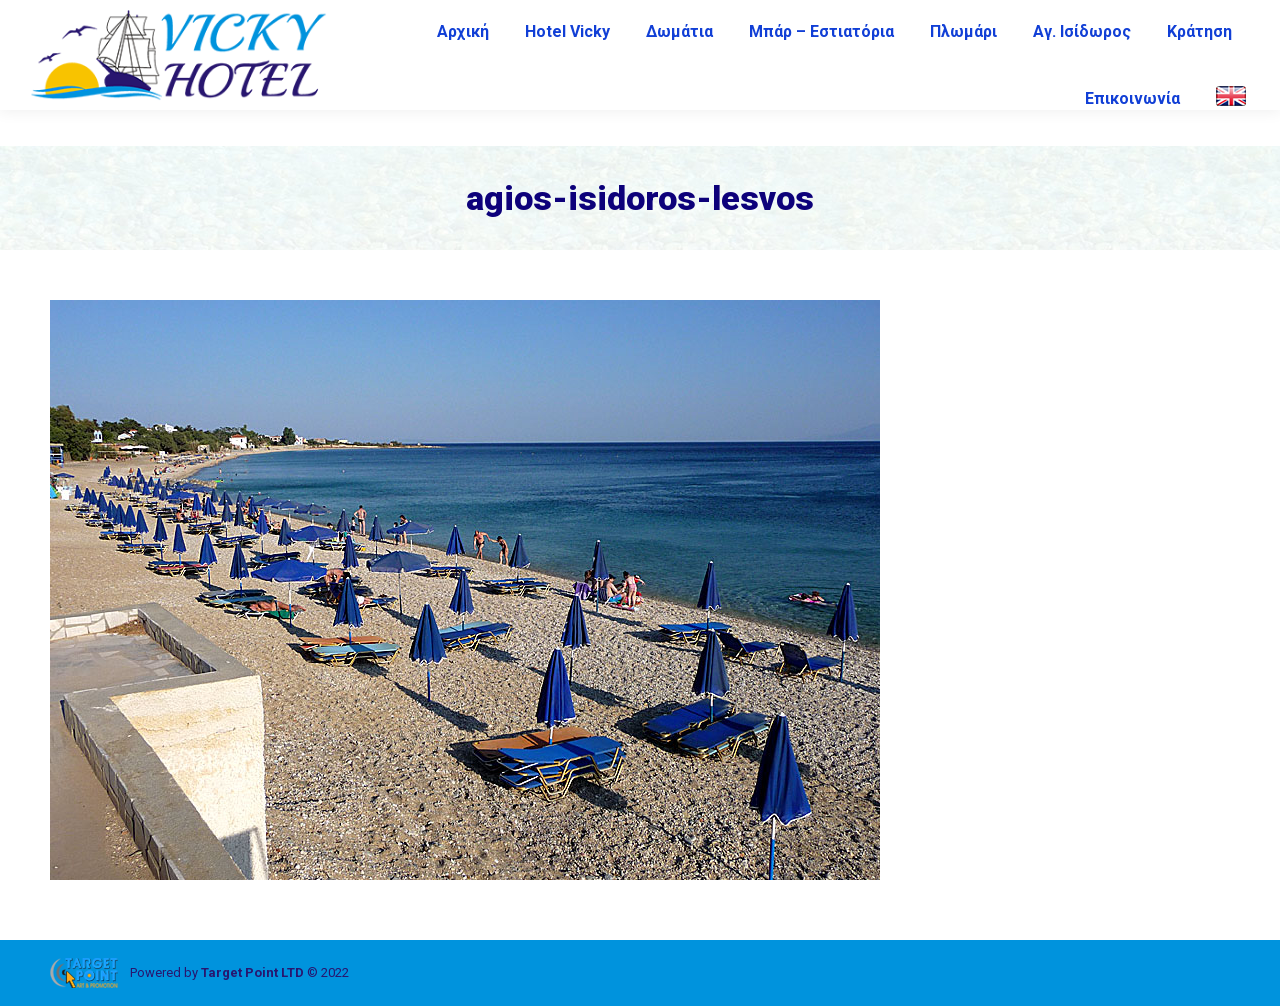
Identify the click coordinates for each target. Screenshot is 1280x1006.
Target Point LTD (252, 972)
